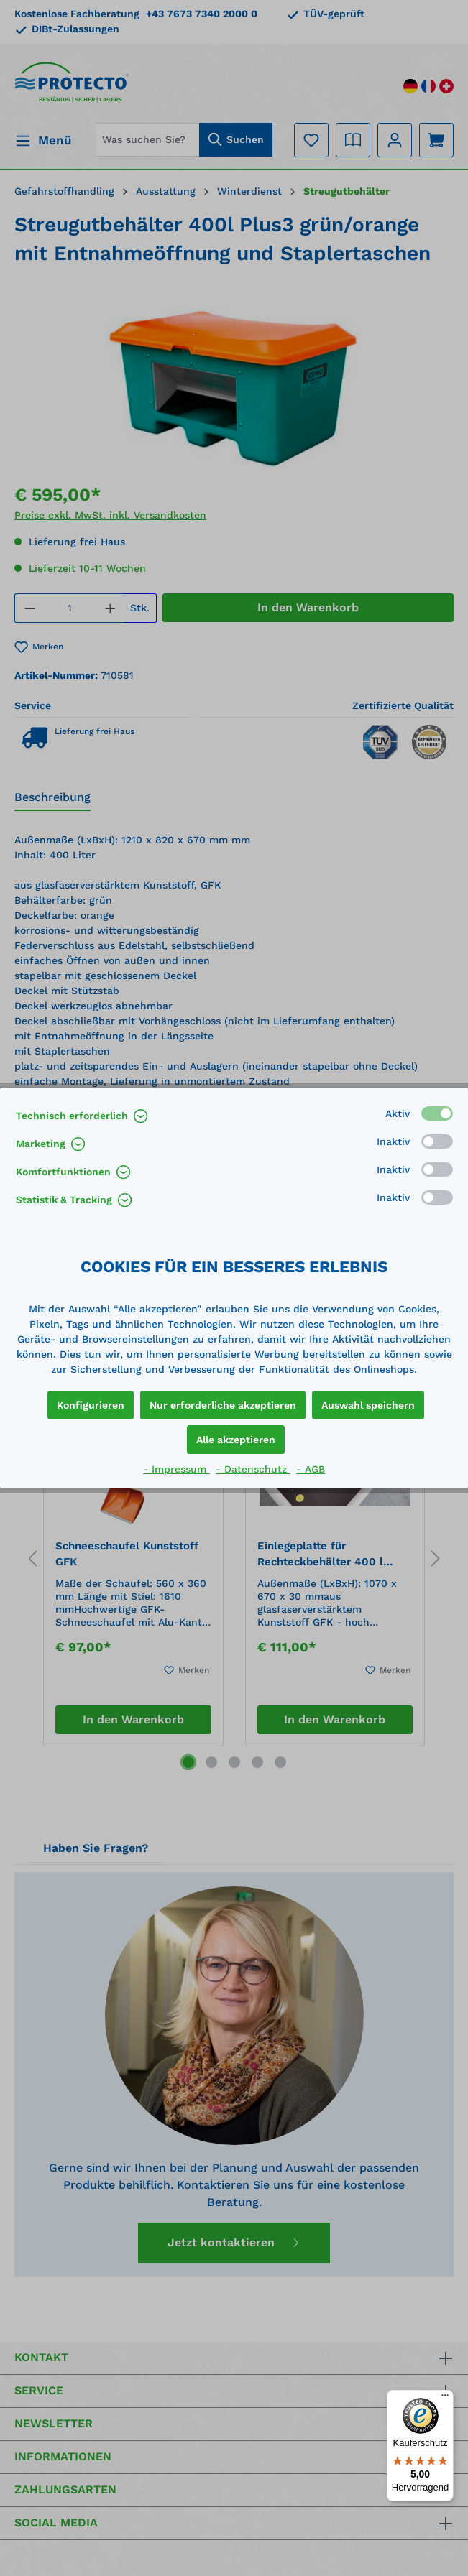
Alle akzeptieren (235, 1439)
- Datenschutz (253, 1469)
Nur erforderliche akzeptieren (223, 1405)
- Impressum (176, 1469)
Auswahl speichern (368, 1405)
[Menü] (445, 2398)
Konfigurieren (90, 1405)
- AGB (310, 1469)
